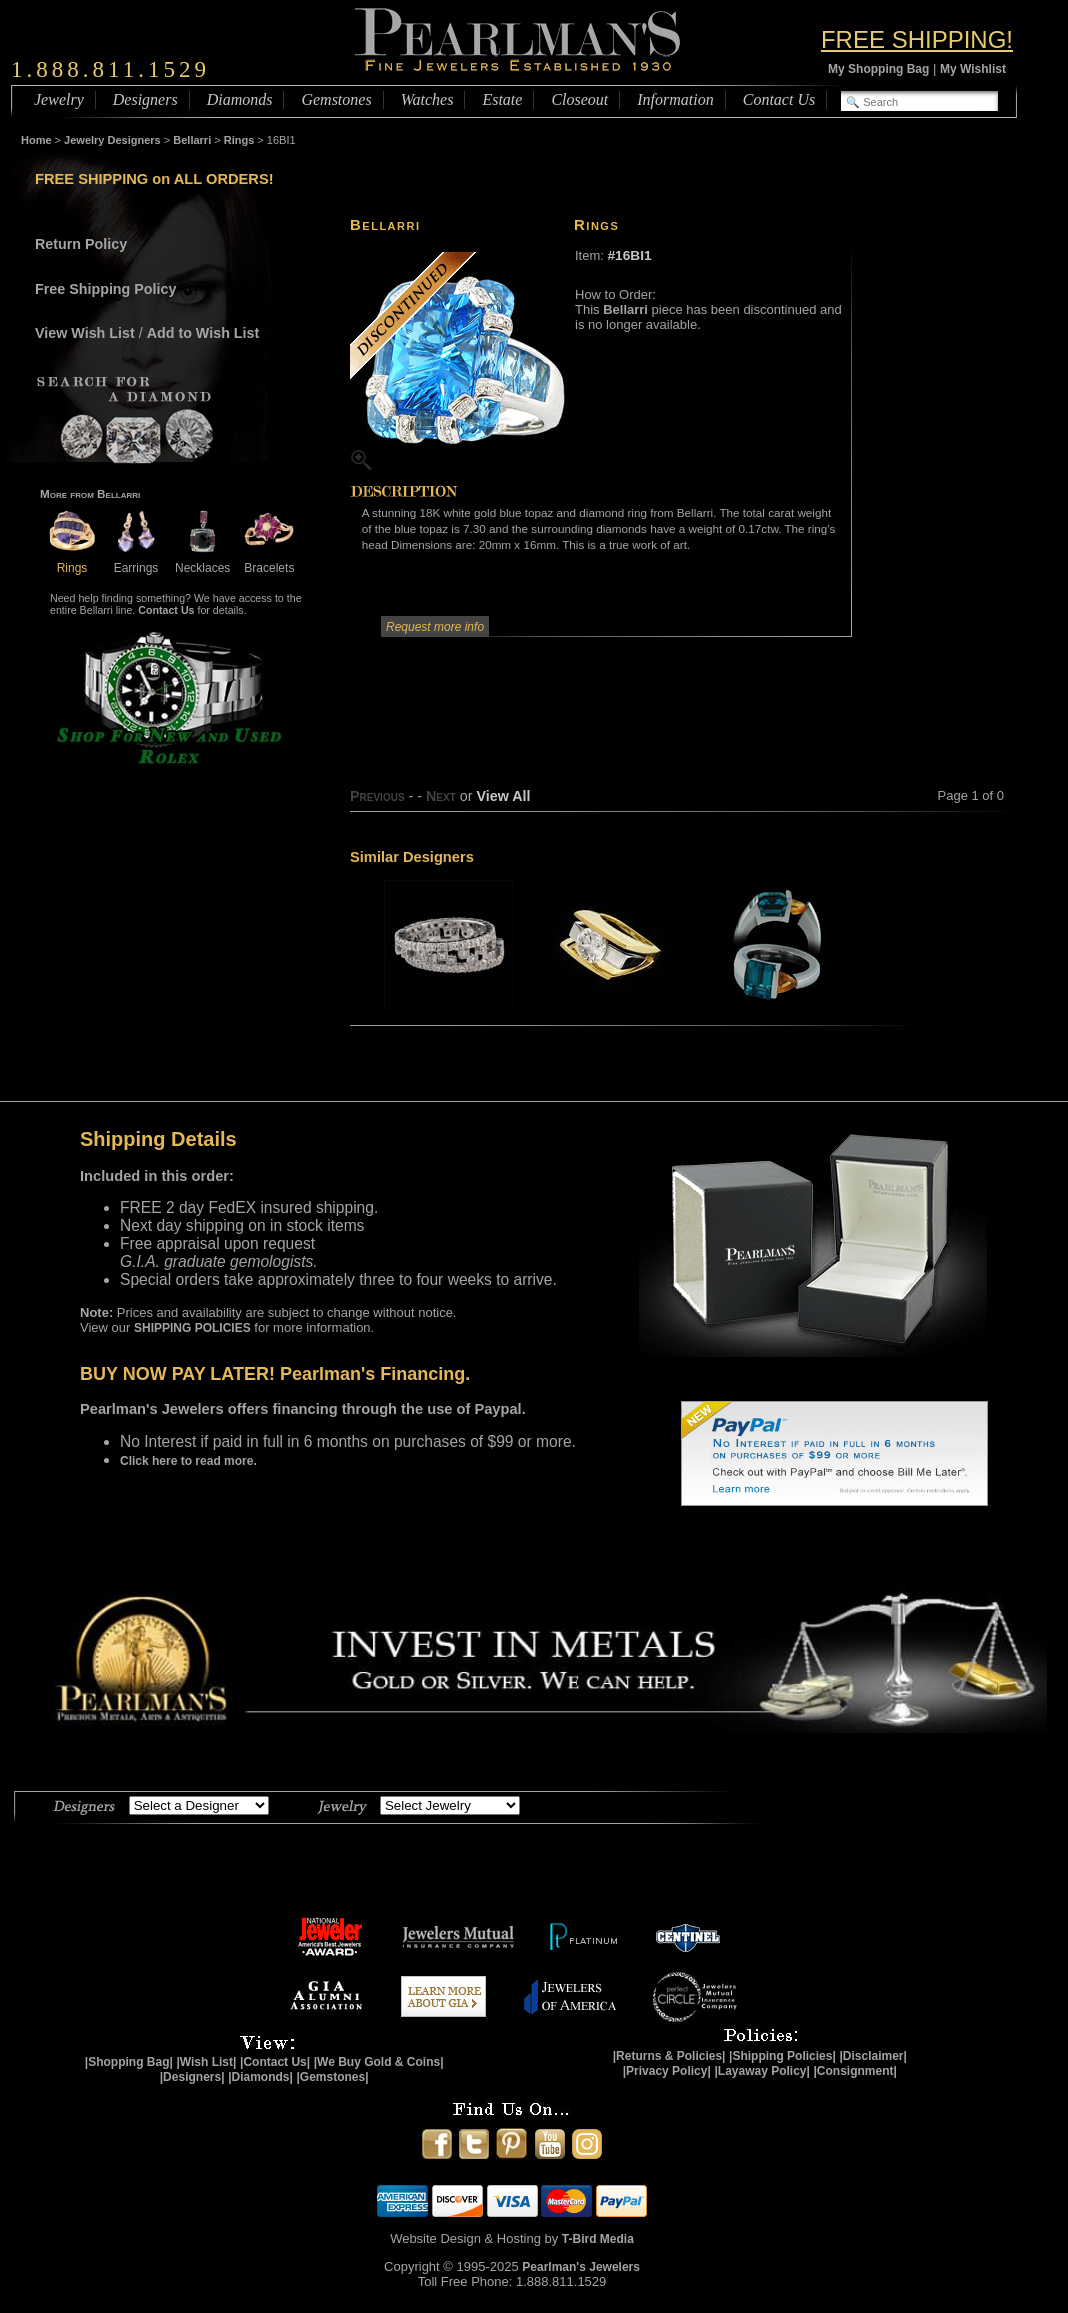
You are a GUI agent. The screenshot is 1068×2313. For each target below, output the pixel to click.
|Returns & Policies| (669, 2056)
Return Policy (81, 244)
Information (675, 99)
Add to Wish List (203, 333)
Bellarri (192, 140)
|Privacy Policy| (667, 2071)
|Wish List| (206, 2062)
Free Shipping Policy (105, 289)
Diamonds (240, 99)
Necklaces (202, 560)
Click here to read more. (188, 1461)
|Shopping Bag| (129, 2062)
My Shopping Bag (878, 69)
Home (36, 140)
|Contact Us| (275, 2062)
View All (503, 796)
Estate (502, 99)
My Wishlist (973, 69)
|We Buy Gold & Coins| (379, 2062)
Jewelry (59, 99)
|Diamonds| (260, 2077)
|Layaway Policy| (761, 2071)
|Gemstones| (333, 2077)
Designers (145, 99)
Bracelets (269, 560)
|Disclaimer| (872, 2056)
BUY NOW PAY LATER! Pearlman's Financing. (275, 1374)
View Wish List (85, 333)
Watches (427, 99)
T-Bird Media (598, 2239)
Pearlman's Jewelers (581, 2267)
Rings (239, 140)
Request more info (435, 627)
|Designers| (192, 2077)
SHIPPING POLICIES (192, 1328)
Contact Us (779, 99)
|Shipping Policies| (782, 2056)
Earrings (136, 560)
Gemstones (336, 99)
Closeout (579, 99)
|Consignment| (855, 2071)
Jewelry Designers (112, 140)
